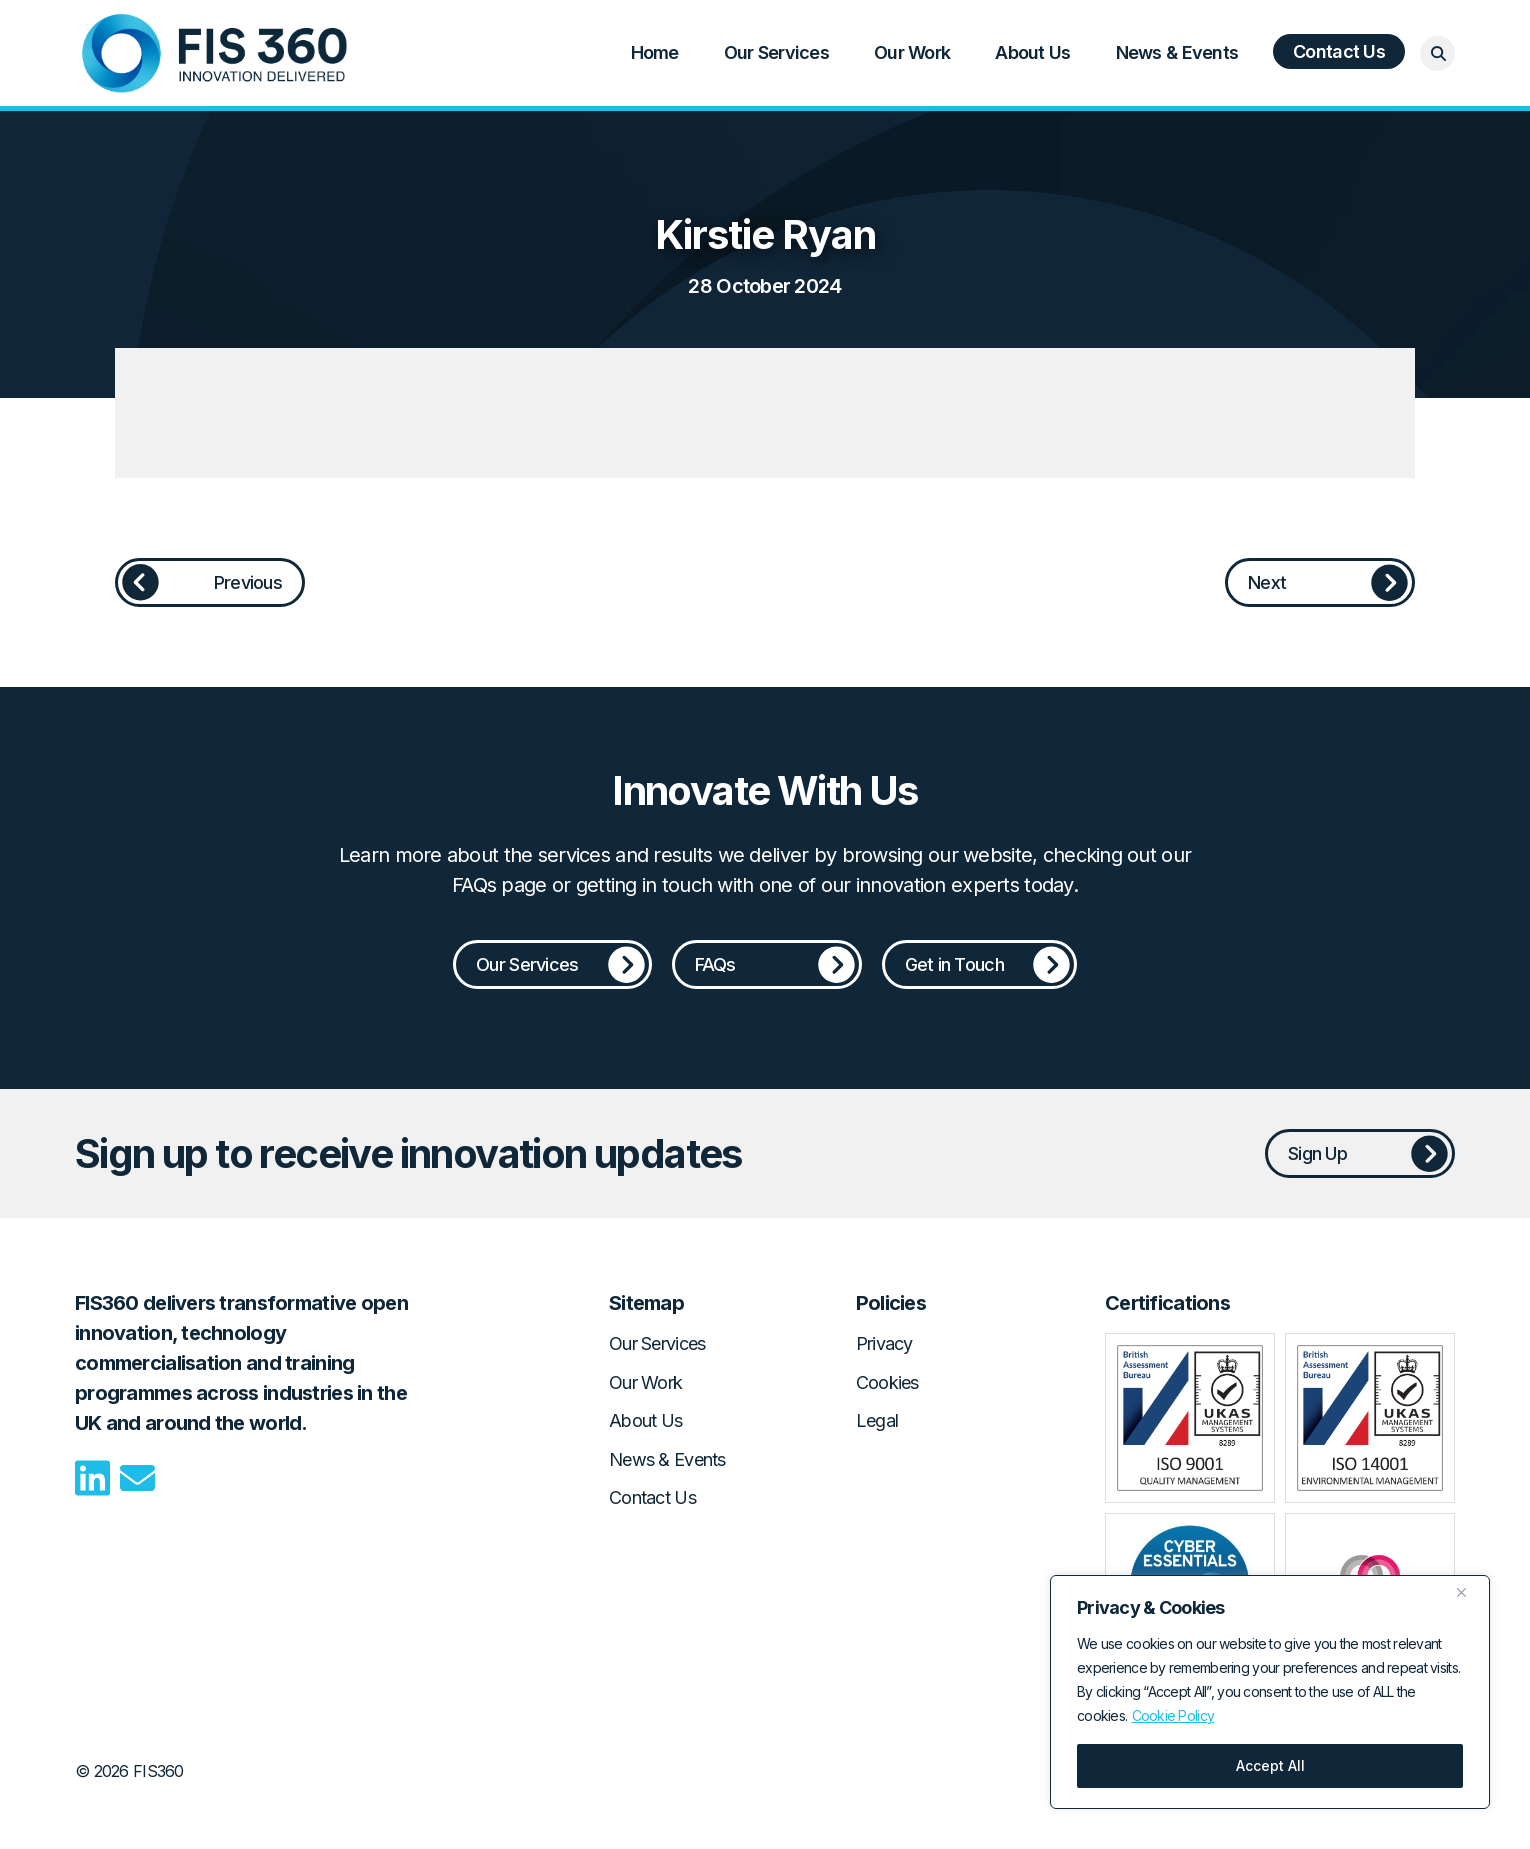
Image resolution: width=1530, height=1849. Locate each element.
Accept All (1270, 1765)
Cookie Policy (1173, 1715)
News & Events (1177, 52)
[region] (1270, 1692)
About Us (1032, 52)
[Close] (1469, 1592)
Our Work (912, 52)
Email (137, 1478)
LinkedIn (92, 1478)
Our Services (776, 52)
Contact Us (1339, 51)
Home (215, 53)
